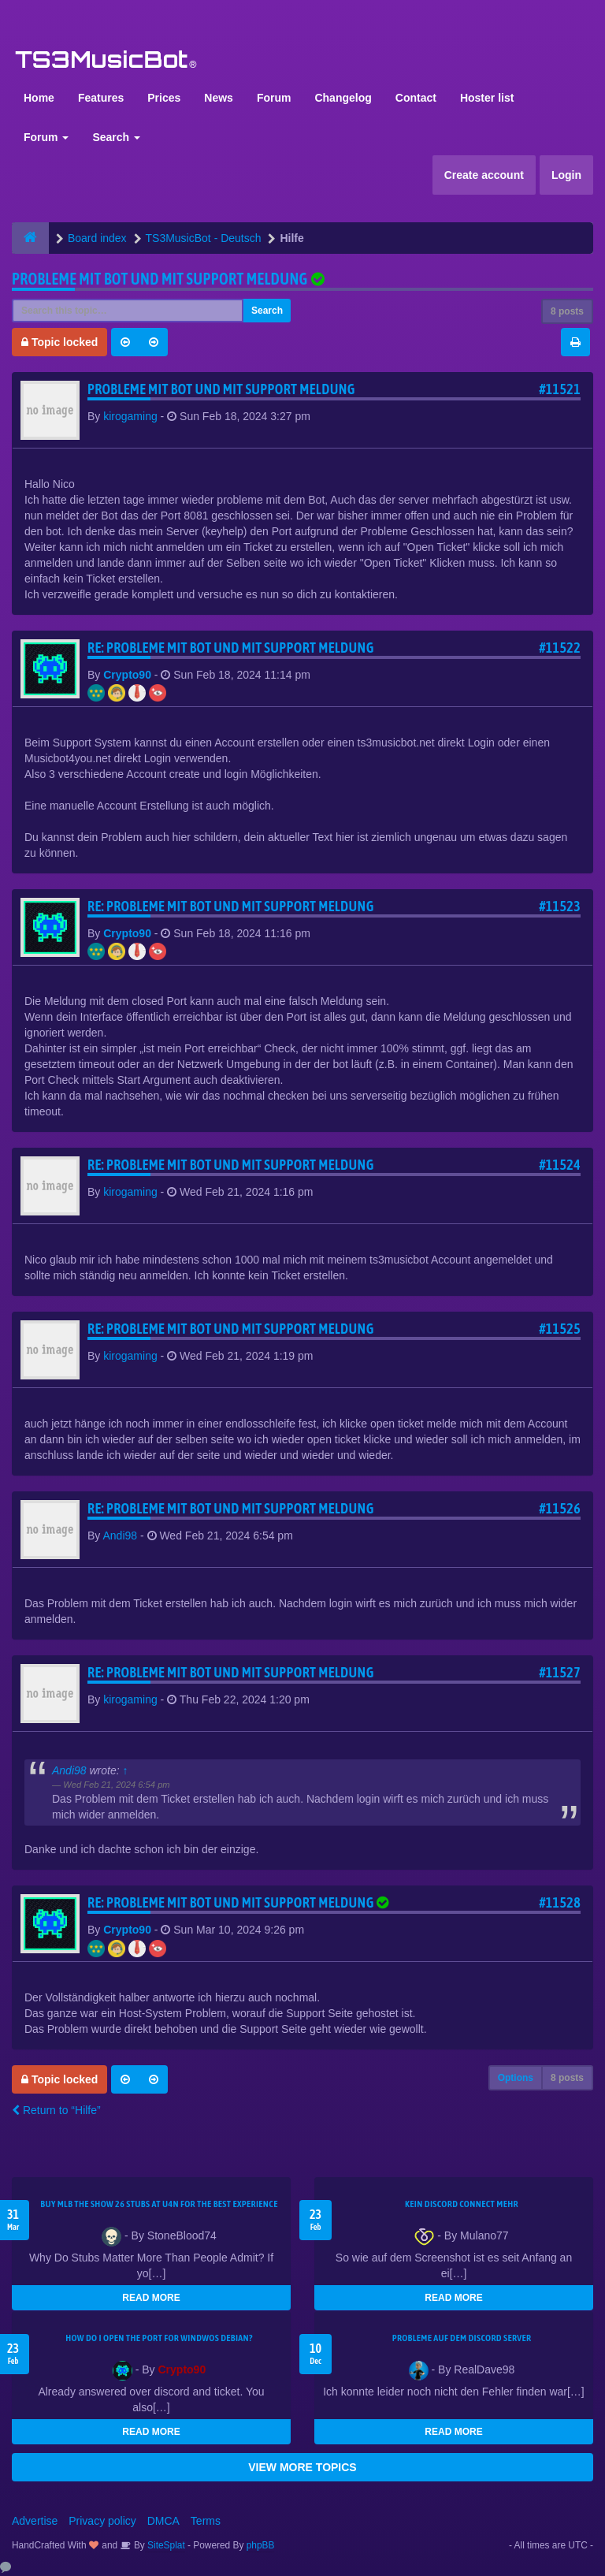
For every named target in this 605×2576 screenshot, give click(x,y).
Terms (206, 2521)
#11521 (560, 389)
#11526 (560, 1508)
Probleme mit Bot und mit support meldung (160, 279)
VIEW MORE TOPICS (302, 2467)
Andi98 (119, 1535)
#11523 (560, 906)
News (218, 97)
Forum (274, 97)
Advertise (35, 2521)
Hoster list (487, 97)
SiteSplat (165, 2545)
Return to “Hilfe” (56, 2110)
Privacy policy (102, 2521)
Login (566, 175)
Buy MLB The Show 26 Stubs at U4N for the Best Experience (158, 2203)
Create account (484, 175)
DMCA (163, 2521)
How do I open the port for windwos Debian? (159, 2337)
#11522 (560, 647)
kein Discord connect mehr (461, 2203)
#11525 (560, 1328)
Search (116, 137)
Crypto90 (127, 674)
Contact (415, 97)
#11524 (560, 1164)
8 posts (567, 311)
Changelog (342, 97)
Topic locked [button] (59, 342)
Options (515, 2077)
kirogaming (130, 416)
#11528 (560, 1902)
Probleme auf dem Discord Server (462, 2337)
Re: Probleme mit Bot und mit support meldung (230, 647)
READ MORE (151, 2297)
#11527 (560, 1672)
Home (39, 97)
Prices (163, 97)
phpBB (261, 2545)
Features (101, 97)
